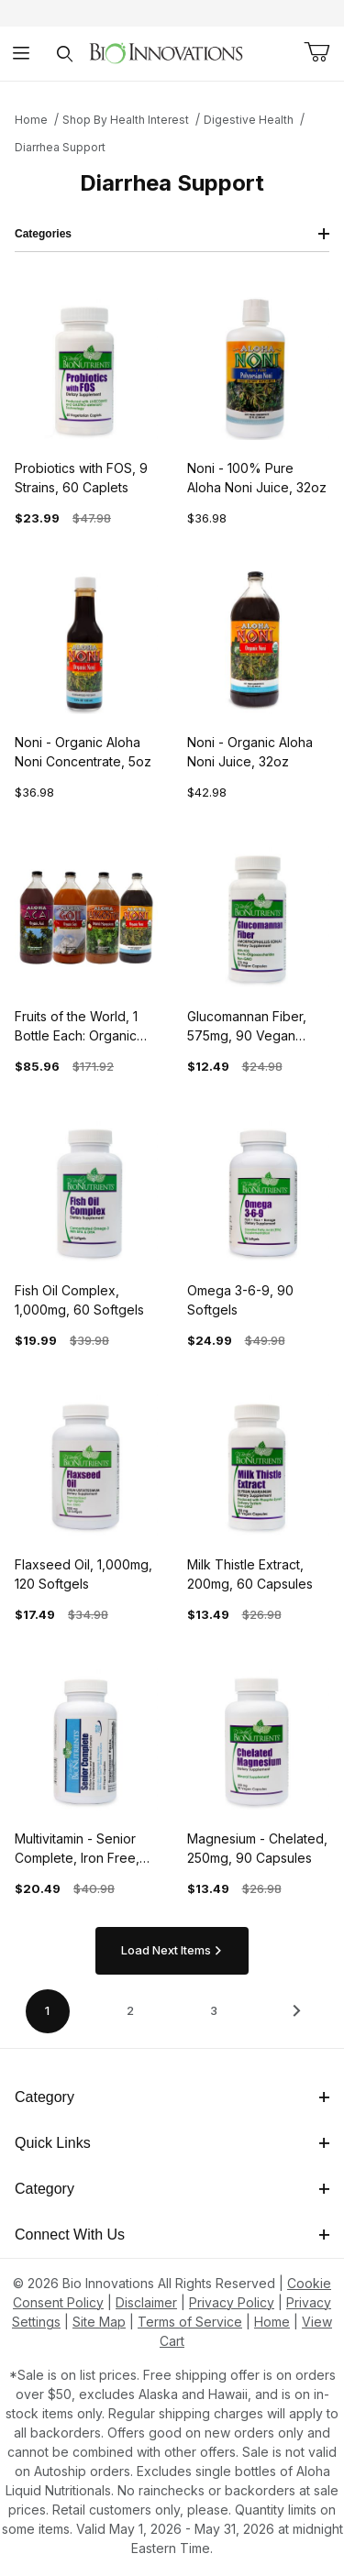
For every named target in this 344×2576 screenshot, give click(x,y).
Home (31, 120)
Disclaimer (146, 2302)
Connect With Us (172, 2234)
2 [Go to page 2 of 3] (130, 2010)
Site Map (99, 2321)
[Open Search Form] (64, 54)
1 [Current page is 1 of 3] (47, 2010)
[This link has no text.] (165, 52)
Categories (172, 233)
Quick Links (172, 2143)
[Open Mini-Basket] (316, 52)
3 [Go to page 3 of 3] (213, 2010)
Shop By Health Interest (125, 120)
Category (172, 2097)
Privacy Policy (231, 2302)
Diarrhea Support (60, 147)
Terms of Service (190, 2321)
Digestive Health (249, 120)
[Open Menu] (21, 54)
